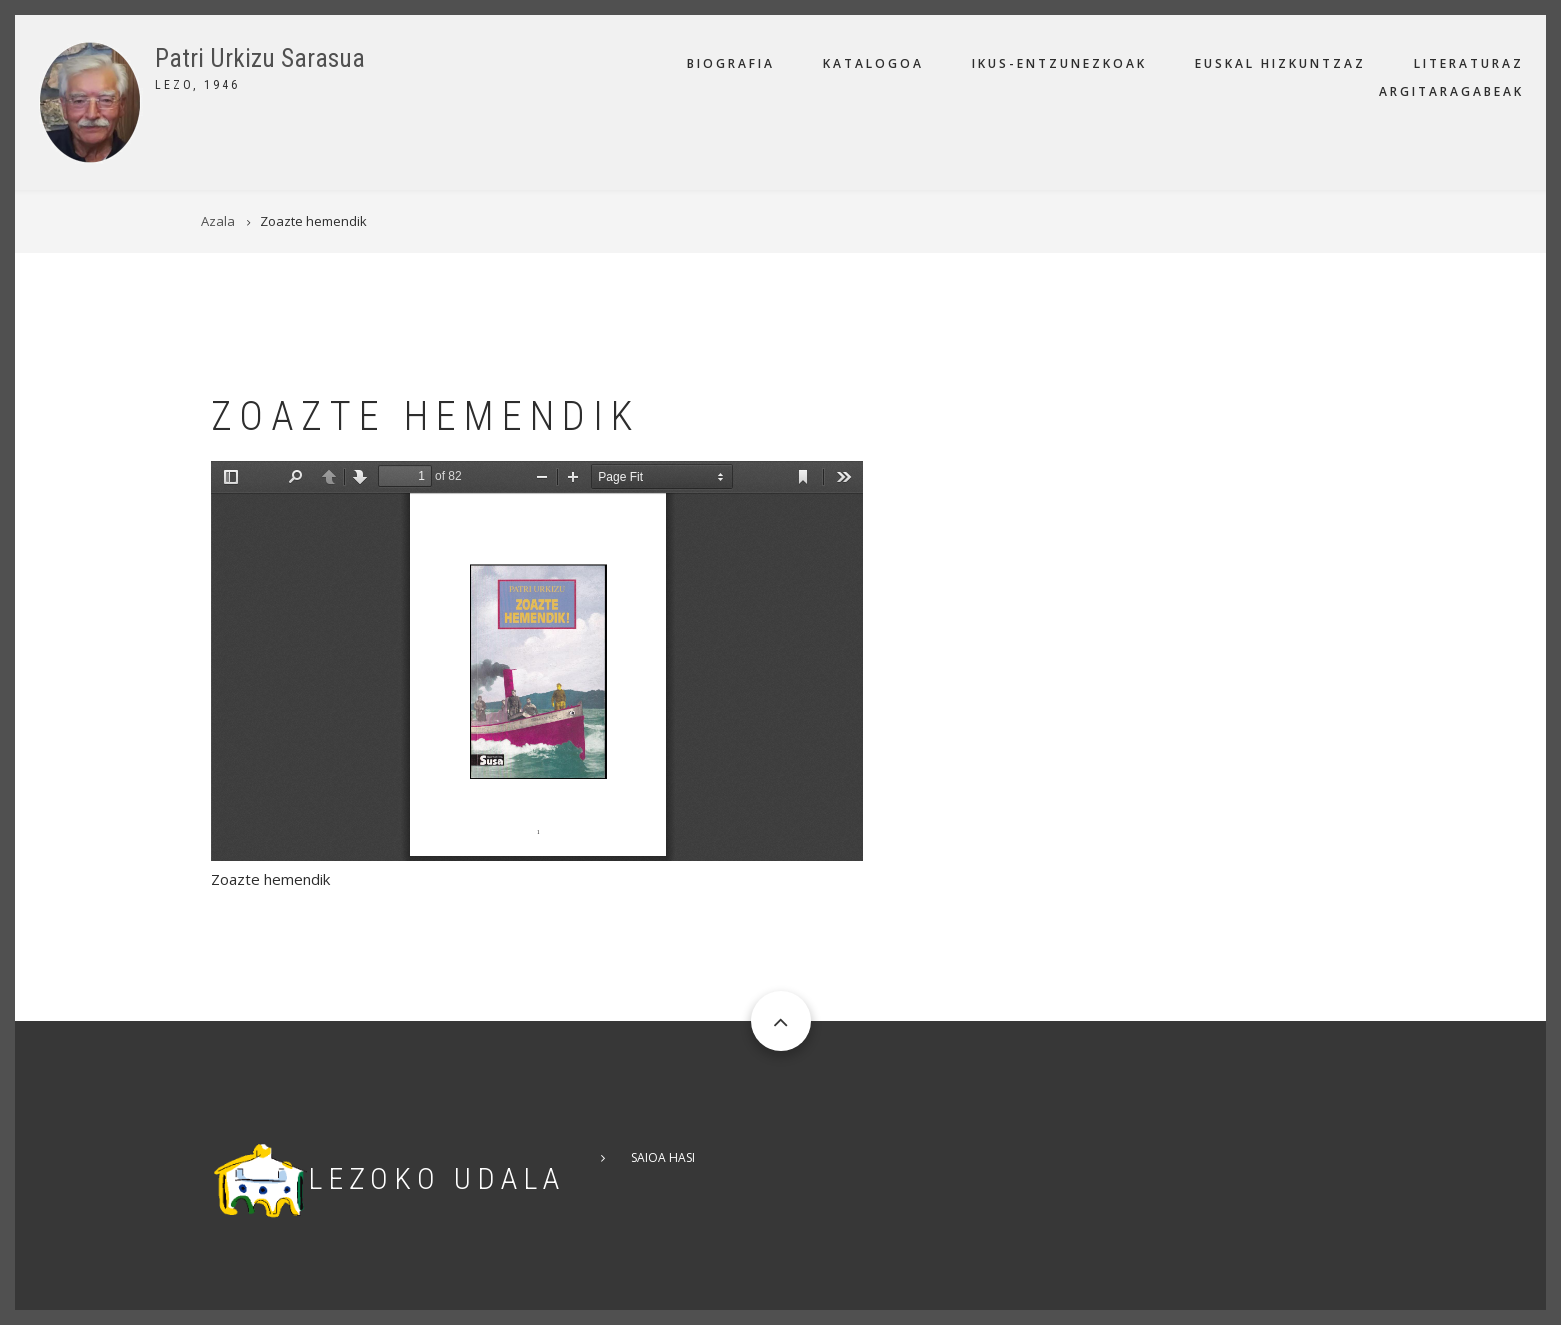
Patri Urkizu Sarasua (260, 58)
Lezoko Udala (436, 1178)
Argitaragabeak (1451, 91)
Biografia (731, 63)
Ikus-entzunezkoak (1059, 63)
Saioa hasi (663, 1157)
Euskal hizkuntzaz (1280, 63)
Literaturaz (1469, 63)
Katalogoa (873, 63)
